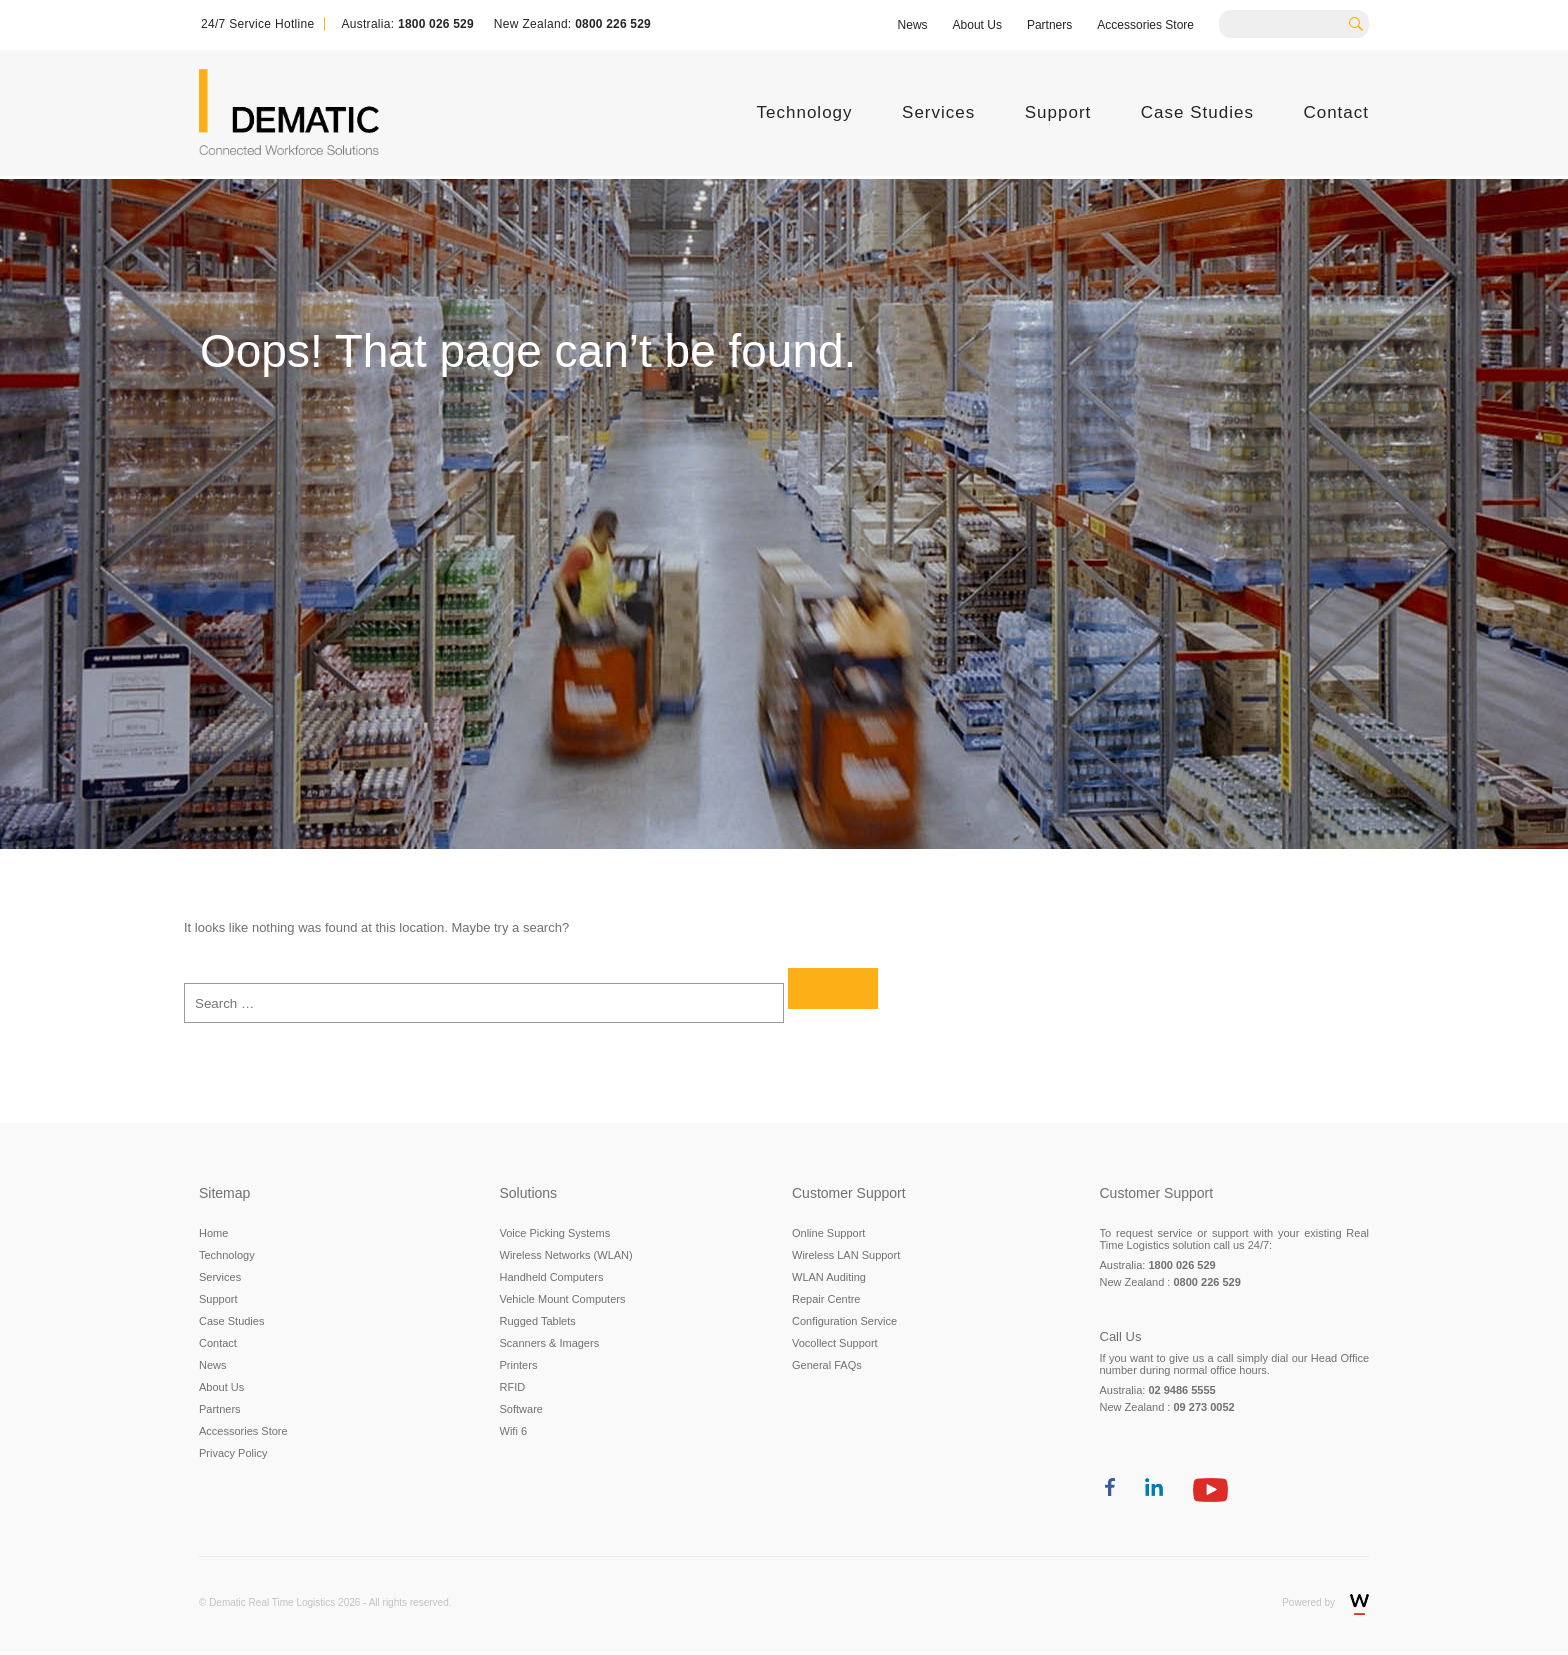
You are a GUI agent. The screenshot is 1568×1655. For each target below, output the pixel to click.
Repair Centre (826, 1299)
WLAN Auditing (829, 1277)
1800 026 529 (436, 24)
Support (1058, 112)
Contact (1336, 112)
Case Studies (1197, 112)
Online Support (828, 1233)
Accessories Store (1145, 25)
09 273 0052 (1203, 1407)
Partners (1049, 25)
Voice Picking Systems (555, 1233)
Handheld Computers (552, 1277)
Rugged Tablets (538, 1321)
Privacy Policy (233, 1453)
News (913, 25)
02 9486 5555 (1181, 1390)
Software (521, 1409)
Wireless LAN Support (846, 1255)
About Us (977, 25)
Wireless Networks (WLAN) (566, 1255)
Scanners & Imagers (550, 1343)
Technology (805, 112)
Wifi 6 (514, 1431)
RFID (513, 1387)
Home (213, 1233)
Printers (519, 1365)
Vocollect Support (835, 1343)
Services (938, 112)
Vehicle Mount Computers (563, 1299)
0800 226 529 (613, 24)
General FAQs (827, 1365)
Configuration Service (844, 1321)
